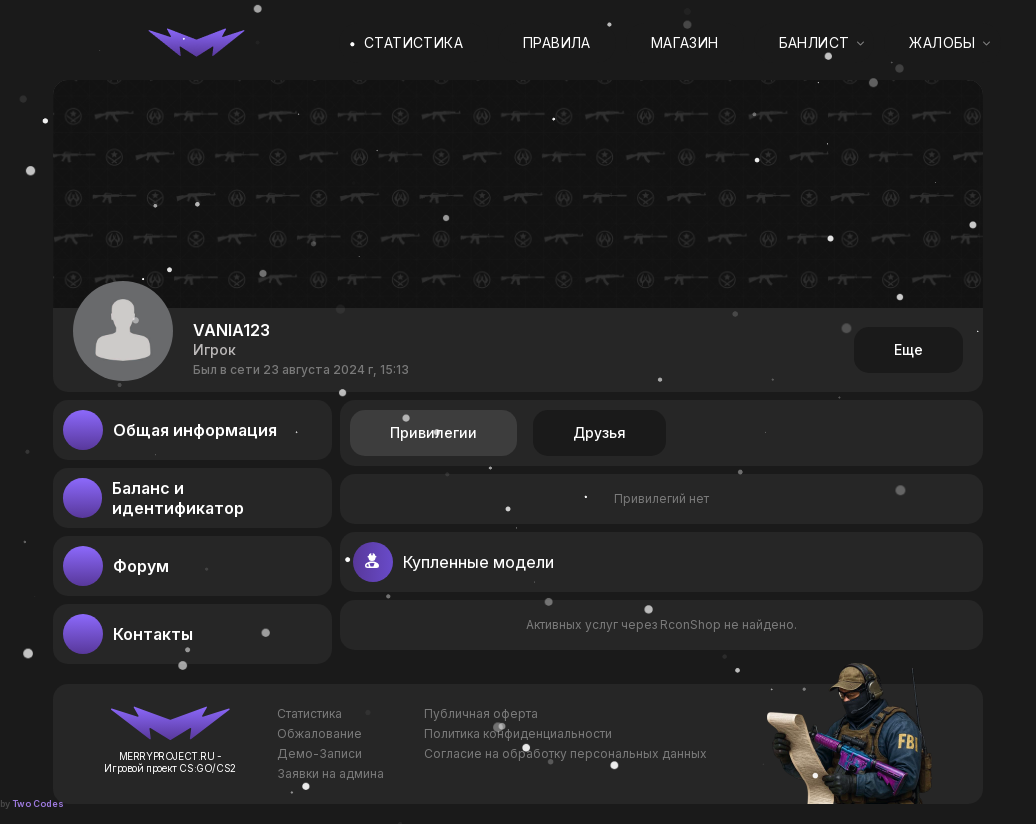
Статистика (413, 42)
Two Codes (38, 803)
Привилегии (433, 432)
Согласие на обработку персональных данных (565, 753)
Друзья (599, 432)
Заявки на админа (330, 773)
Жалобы (942, 42)
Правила (557, 42)
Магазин (685, 42)
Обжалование (319, 733)
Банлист (814, 42)
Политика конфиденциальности (518, 733)
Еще (908, 349)
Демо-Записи (319, 753)
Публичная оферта (481, 713)
